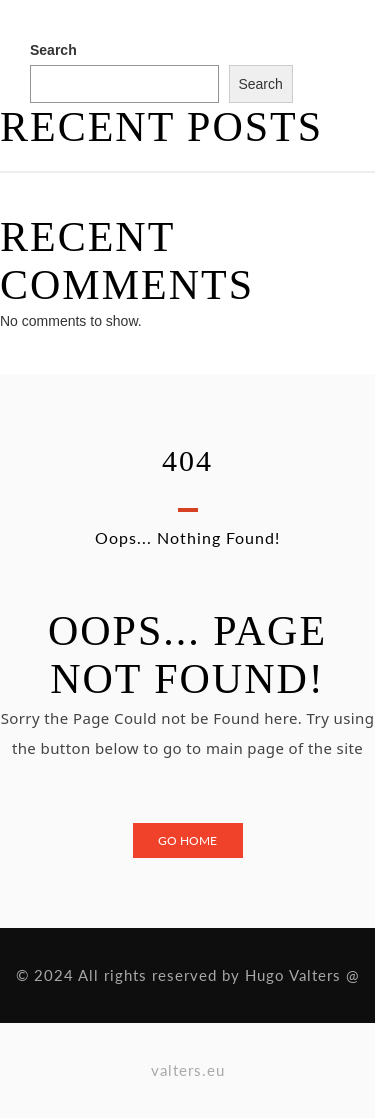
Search (53, 50)
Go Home (187, 840)
